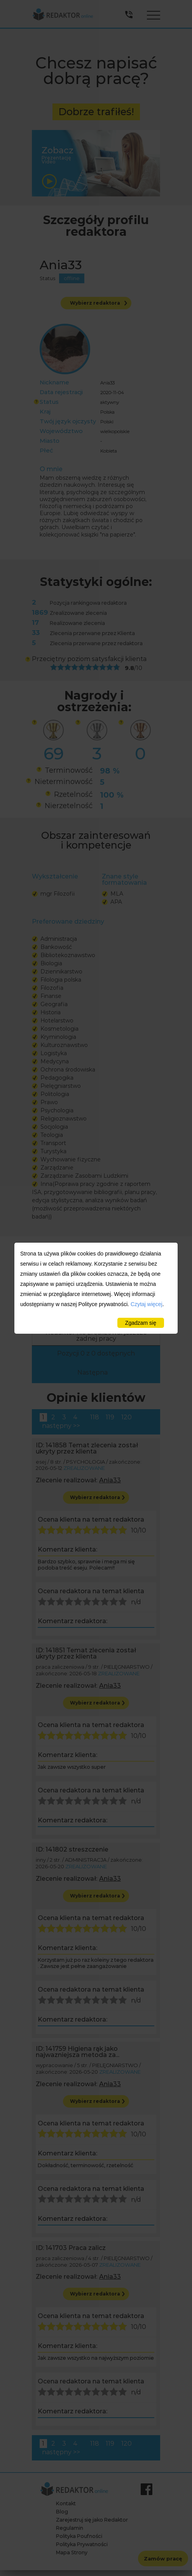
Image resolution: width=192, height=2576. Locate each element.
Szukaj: (96, 1286)
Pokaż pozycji (96, 1269)
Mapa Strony (71, 2552)
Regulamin (69, 2528)
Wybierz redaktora (98, 303)
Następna (92, 1372)
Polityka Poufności (79, 2536)
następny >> (61, 1425)
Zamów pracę (163, 2558)
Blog (62, 2512)
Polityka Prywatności (82, 2544)
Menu (153, 12)
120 (126, 1417)
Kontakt (66, 2503)
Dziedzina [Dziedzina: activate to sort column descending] (54, 1310)
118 (94, 1417)
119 (110, 1417)
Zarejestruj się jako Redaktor (92, 2520)
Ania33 (110, 1480)
